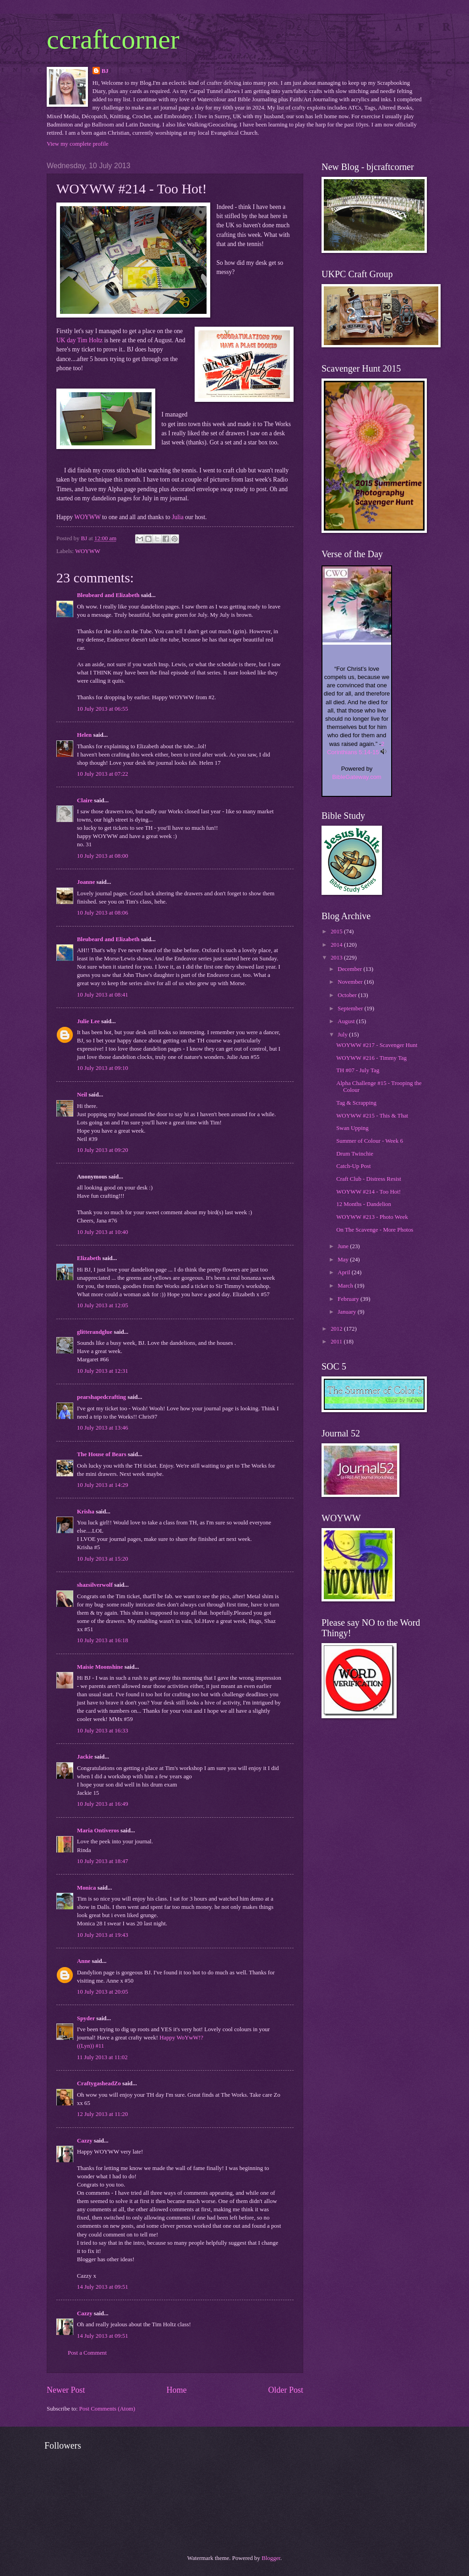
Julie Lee (88, 1021)
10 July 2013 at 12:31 (102, 1371)
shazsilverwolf (95, 1585)
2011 (337, 1341)
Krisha (85, 1511)
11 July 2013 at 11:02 (102, 2057)
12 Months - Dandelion (363, 1204)
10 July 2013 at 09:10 (102, 1068)
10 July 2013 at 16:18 (102, 1640)
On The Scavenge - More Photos (374, 1230)
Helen (84, 735)
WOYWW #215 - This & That (372, 1116)
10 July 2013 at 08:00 (102, 856)
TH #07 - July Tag (357, 1070)
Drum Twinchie (354, 1154)
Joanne (86, 882)
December (350, 969)
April (344, 1272)
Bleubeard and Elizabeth (108, 595)
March (346, 1286)
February (349, 1299)
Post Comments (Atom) (107, 2409)
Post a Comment (87, 2353)
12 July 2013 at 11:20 (102, 2114)
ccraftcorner (113, 39)
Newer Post (66, 2390)
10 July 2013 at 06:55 (102, 709)
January (347, 1312)
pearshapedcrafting (101, 1397)
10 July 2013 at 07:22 (102, 774)
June (344, 1246)
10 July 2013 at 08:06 (102, 913)
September (351, 1008)
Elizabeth (89, 1258)
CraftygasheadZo (99, 2083)
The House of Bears (101, 1454)
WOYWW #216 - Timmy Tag (371, 1058)
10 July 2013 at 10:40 (102, 1232)
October (348, 995)
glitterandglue (94, 1332)
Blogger (271, 2558)
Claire (85, 800)
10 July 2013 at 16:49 (102, 1804)
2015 (337, 931)
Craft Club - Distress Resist (368, 1179)
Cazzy (85, 2141)
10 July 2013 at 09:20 (102, 1150)
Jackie (85, 1757)
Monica (86, 1888)
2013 (337, 957)
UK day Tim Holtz (79, 340)
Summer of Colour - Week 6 (369, 1141)
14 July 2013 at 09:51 (102, 2287)
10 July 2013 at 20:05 (102, 1992)
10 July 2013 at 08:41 (102, 995)
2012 (337, 1329)
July (343, 1034)
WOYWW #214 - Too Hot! (368, 1192)
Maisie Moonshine (100, 1667)
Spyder (86, 2018)
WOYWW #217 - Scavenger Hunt (376, 1045)
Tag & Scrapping (356, 1103)
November (351, 982)
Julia (178, 517)
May (344, 1259)
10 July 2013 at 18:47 (102, 1861)
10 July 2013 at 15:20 (102, 1559)
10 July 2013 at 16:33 (102, 1730)
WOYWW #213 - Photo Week (372, 1217)
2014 (337, 945)
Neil (82, 1094)
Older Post (285, 2390)
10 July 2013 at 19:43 (102, 1935)
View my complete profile (78, 144)
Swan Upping (352, 1128)
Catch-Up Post (353, 1166)
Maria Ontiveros (98, 1830)
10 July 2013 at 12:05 (102, 1305)
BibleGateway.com (356, 776)
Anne (83, 1961)
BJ (105, 71)
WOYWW (87, 517)
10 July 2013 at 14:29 (102, 1485)
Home (176, 2390)
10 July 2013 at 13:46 (102, 1428)
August (347, 1021)
